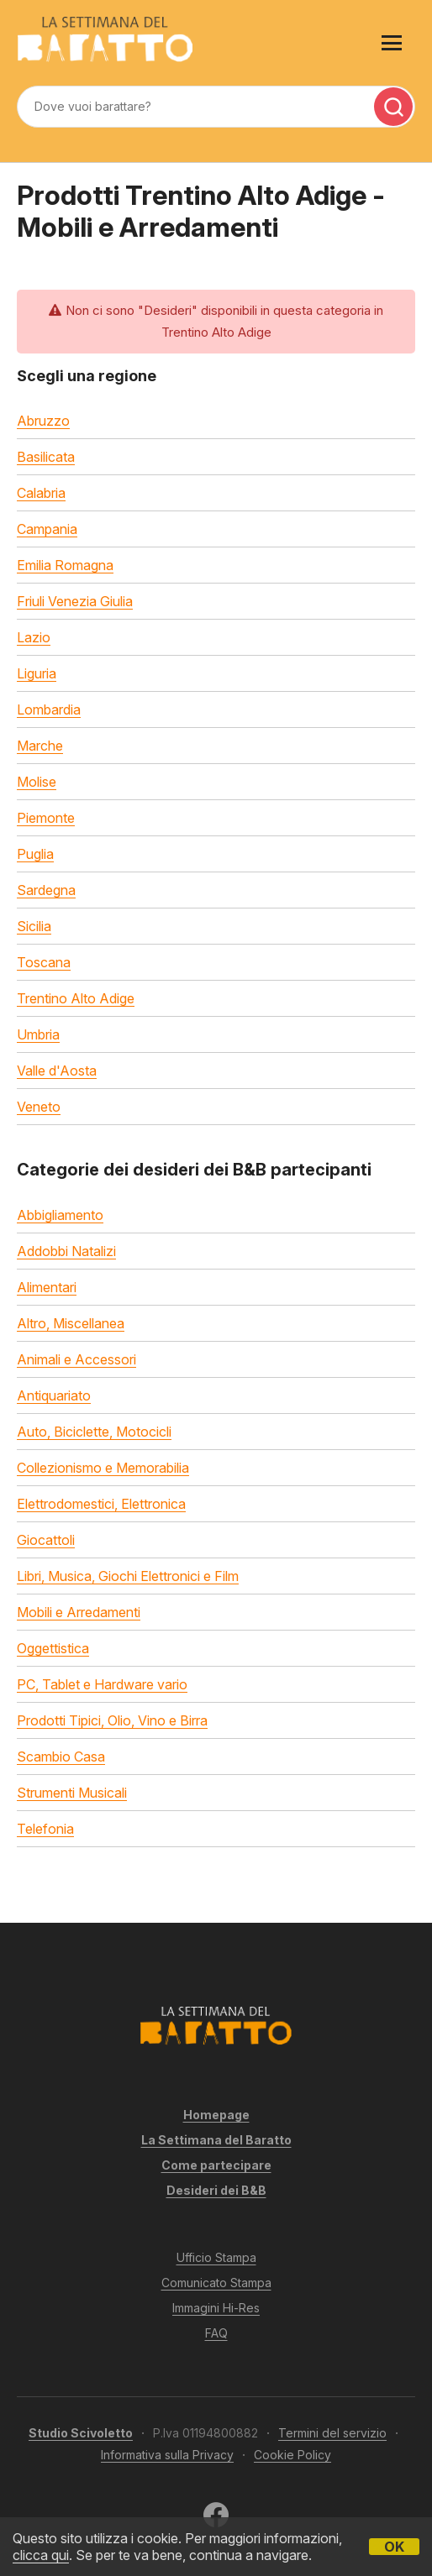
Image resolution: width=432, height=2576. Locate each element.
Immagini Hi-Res (216, 2308)
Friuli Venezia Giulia (75, 601)
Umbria (38, 1034)
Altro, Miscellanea (70, 1323)
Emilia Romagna (65, 565)
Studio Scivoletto (81, 2433)
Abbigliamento (60, 1215)
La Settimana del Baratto (216, 2140)
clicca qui (41, 2555)
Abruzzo (43, 420)
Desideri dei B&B (216, 2190)
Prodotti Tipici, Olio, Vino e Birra (112, 1720)
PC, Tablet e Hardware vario (102, 1684)
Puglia (35, 854)
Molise (36, 781)
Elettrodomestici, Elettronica (101, 1503)
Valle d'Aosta (57, 1070)
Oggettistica (53, 1648)
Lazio (33, 637)
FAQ (216, 2333)
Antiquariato (54, 1395)
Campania (47, 529)
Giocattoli (46, 1539)
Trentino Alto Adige (75, 998)
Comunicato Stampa (216, 2282)
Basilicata (46, 456)
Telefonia (45, 1828)
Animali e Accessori (76, 1359)
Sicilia (34, 926)
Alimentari (46, 1287)
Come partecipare (216, 2165)
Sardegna (46, 890)
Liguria (36, 673)
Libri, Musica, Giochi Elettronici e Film (128, 1576)
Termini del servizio (332, 2433)
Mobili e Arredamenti (78, 1612)
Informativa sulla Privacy (167, 2455)
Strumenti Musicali (72, 1792)
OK (394, 2546)
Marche (40, 745)
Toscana (44, 962)
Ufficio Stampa (216, 2257)
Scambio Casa (61, 1756)
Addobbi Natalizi (66, 1251)
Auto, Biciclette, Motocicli (94, 1431)
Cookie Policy (292, 2455)
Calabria (41, 492)
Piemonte (46, 817)
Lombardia (49, 709)
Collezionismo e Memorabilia (103, 1467)
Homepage (216, 2114)
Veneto (39, 1106)
